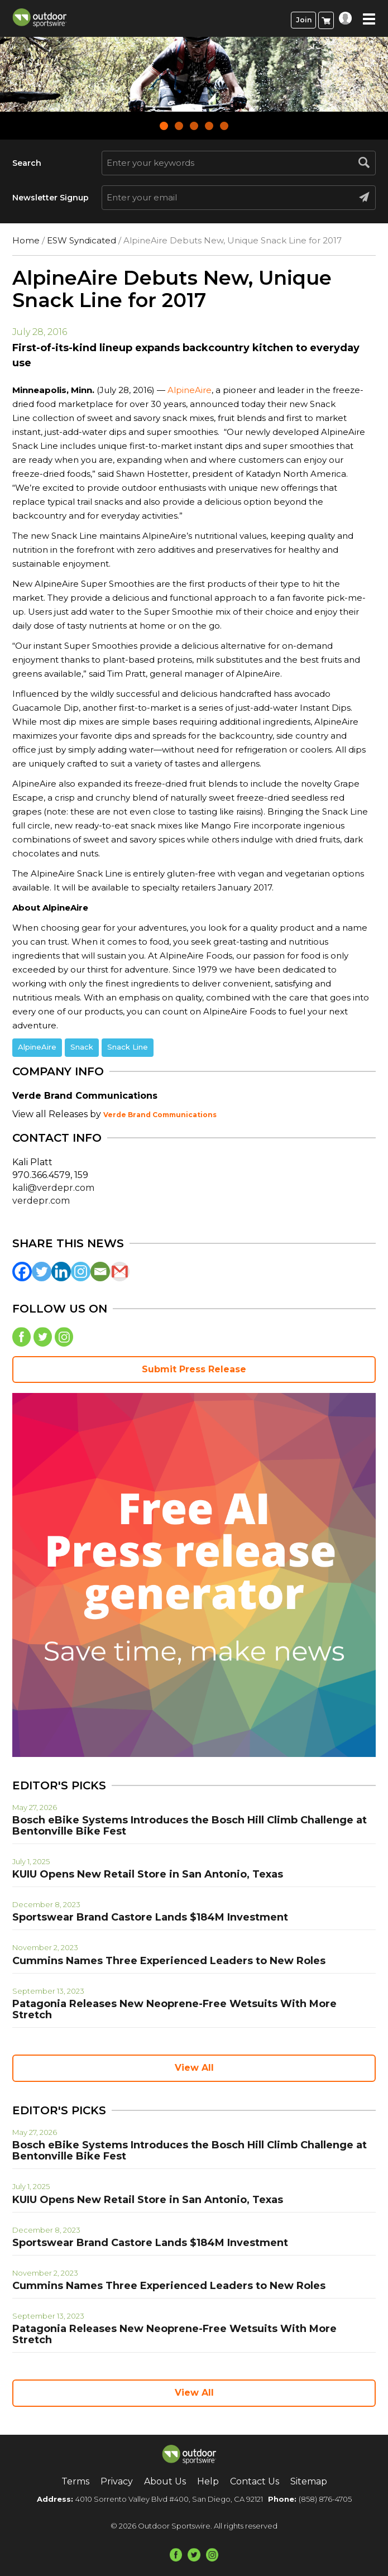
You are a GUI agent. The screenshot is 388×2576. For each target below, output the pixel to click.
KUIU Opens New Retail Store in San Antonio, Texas (147, 1874)
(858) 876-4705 (325, 2498)
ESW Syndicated (81, 240)
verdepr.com (41, 1200)
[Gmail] (120, 1271)
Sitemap (308, 2481)
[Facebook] (22, 1271)
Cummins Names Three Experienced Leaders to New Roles (168, 1961)
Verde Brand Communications (160, 1114)
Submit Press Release (194, 1369)
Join (304, 20)
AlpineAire (189, 390)
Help (208, 2481)
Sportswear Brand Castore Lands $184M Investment (150, 1917)
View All (194, 2067)
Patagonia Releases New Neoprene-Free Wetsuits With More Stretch (174, 2009)
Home (26, 240)
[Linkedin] (61, 1271)
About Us (165, 2481)
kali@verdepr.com (53, 1187)
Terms (75, 2481)
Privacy (116, 2481)
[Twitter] (41, 1271)
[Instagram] (80, 1271)
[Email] (100, 1271)
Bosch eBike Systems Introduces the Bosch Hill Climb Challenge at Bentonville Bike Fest (189, 1825)
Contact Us (254, 2481)
